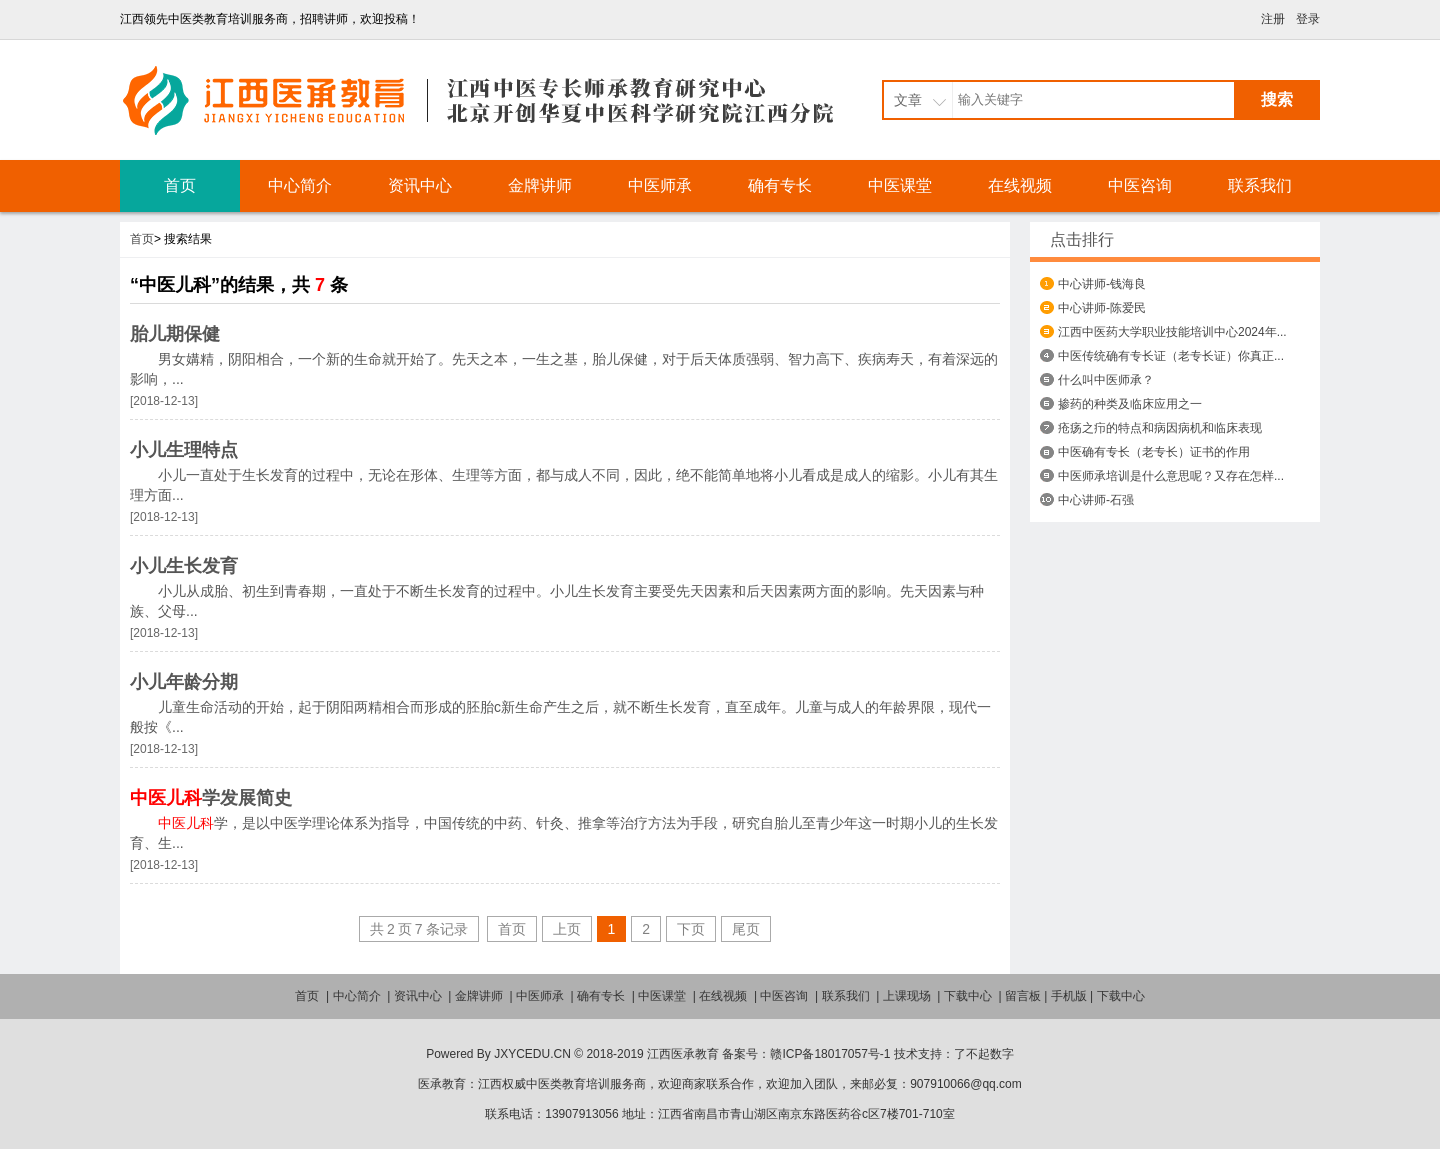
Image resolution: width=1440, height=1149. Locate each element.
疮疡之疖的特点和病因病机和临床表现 (1160, 428)
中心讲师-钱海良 (1102, 284)
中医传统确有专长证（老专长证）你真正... (1171, 356)
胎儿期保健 (175, 334)
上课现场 (907, 996)
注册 (1273, 19)
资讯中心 (420, 185)
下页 (691, 929)
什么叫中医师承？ (1106, 380)
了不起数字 (984, 1054)
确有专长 (780, 185)
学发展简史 (211, 798)
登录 (1308, 19)
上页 (567, 929)
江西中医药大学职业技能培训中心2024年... (1172, 332)
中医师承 (660, 185)
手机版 (1069, 996)
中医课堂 (900, 185)
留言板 (1023, 996)
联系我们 (1260, 185)
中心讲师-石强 (1096, 500)
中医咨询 (1140, 185)
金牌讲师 (540, 185)
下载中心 (968, 996)
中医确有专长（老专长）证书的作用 (1154, 452)
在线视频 (1020, 185)
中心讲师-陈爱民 (1102, 308)
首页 (180, 185)
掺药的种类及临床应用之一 (1130, 404)
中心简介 (300, 185)
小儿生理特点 (184, 450)
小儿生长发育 (184, 566)
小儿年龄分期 (184, 682)
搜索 (1277, 99)
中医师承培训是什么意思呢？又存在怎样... (1171, 476)
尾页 (746, 929)
